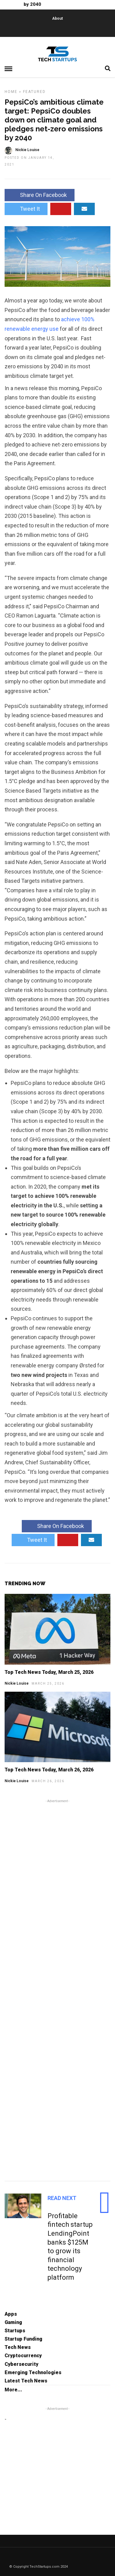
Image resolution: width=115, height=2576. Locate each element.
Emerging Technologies (33, 2372)
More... (13, 2390)
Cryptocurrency (23, 2355)
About (57, 18)
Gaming (13, 2322)
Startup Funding (23, 2339)
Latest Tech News (26, 2381)
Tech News (18, 2347)
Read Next (62, 2198)
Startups (15, 2331)
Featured (34, 92)
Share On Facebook (39, 195)
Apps (11, 2314)
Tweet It (26, 209)
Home (11, 92)
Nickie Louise (17, 1683)
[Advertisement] (57, 1989)
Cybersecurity (21, 2364)
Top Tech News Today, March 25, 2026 (49, 1672)
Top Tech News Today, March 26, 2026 (49, 1770)
